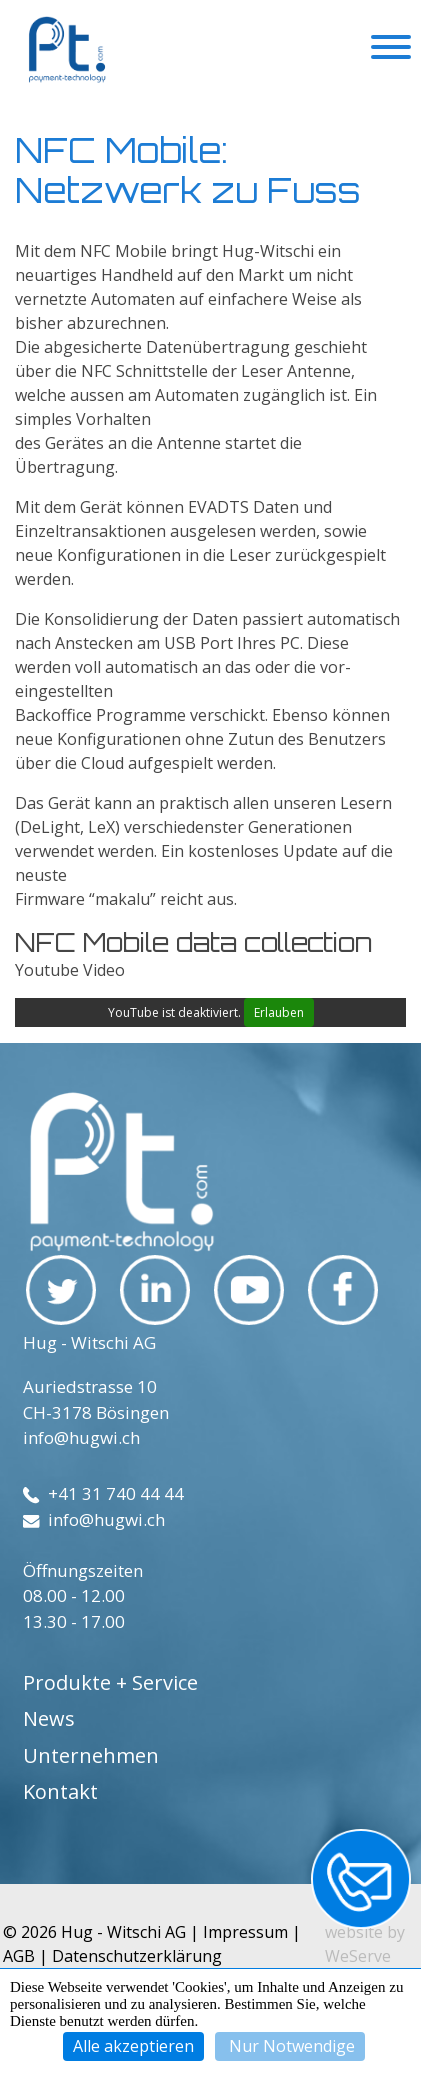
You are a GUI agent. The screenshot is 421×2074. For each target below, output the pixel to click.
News (49, 1718)
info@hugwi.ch (81, 1437)
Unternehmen (91, 1755)
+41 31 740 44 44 (103, 1493)
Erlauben (279, 1012)
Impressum (245, 1932)
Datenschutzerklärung (137, 1956)
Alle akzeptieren (133, 2046)
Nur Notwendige (290, 2046)
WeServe (358, 1956)
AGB (19, 1956)
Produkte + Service (110, 1682)
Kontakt (60, 1791)
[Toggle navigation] (391, 50)
